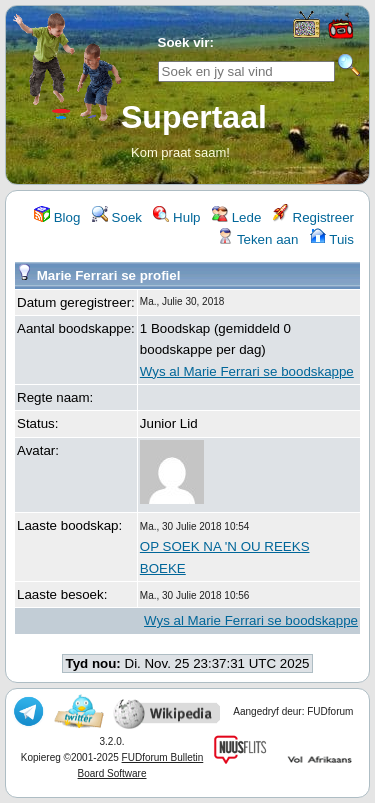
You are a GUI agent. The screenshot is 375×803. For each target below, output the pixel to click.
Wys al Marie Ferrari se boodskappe (247, 371)
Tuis (332, 239)
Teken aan (257, 239)
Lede (236, 217)
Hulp (176, 217)
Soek (117, 217)
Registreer (313, 217)
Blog (57, 217)
